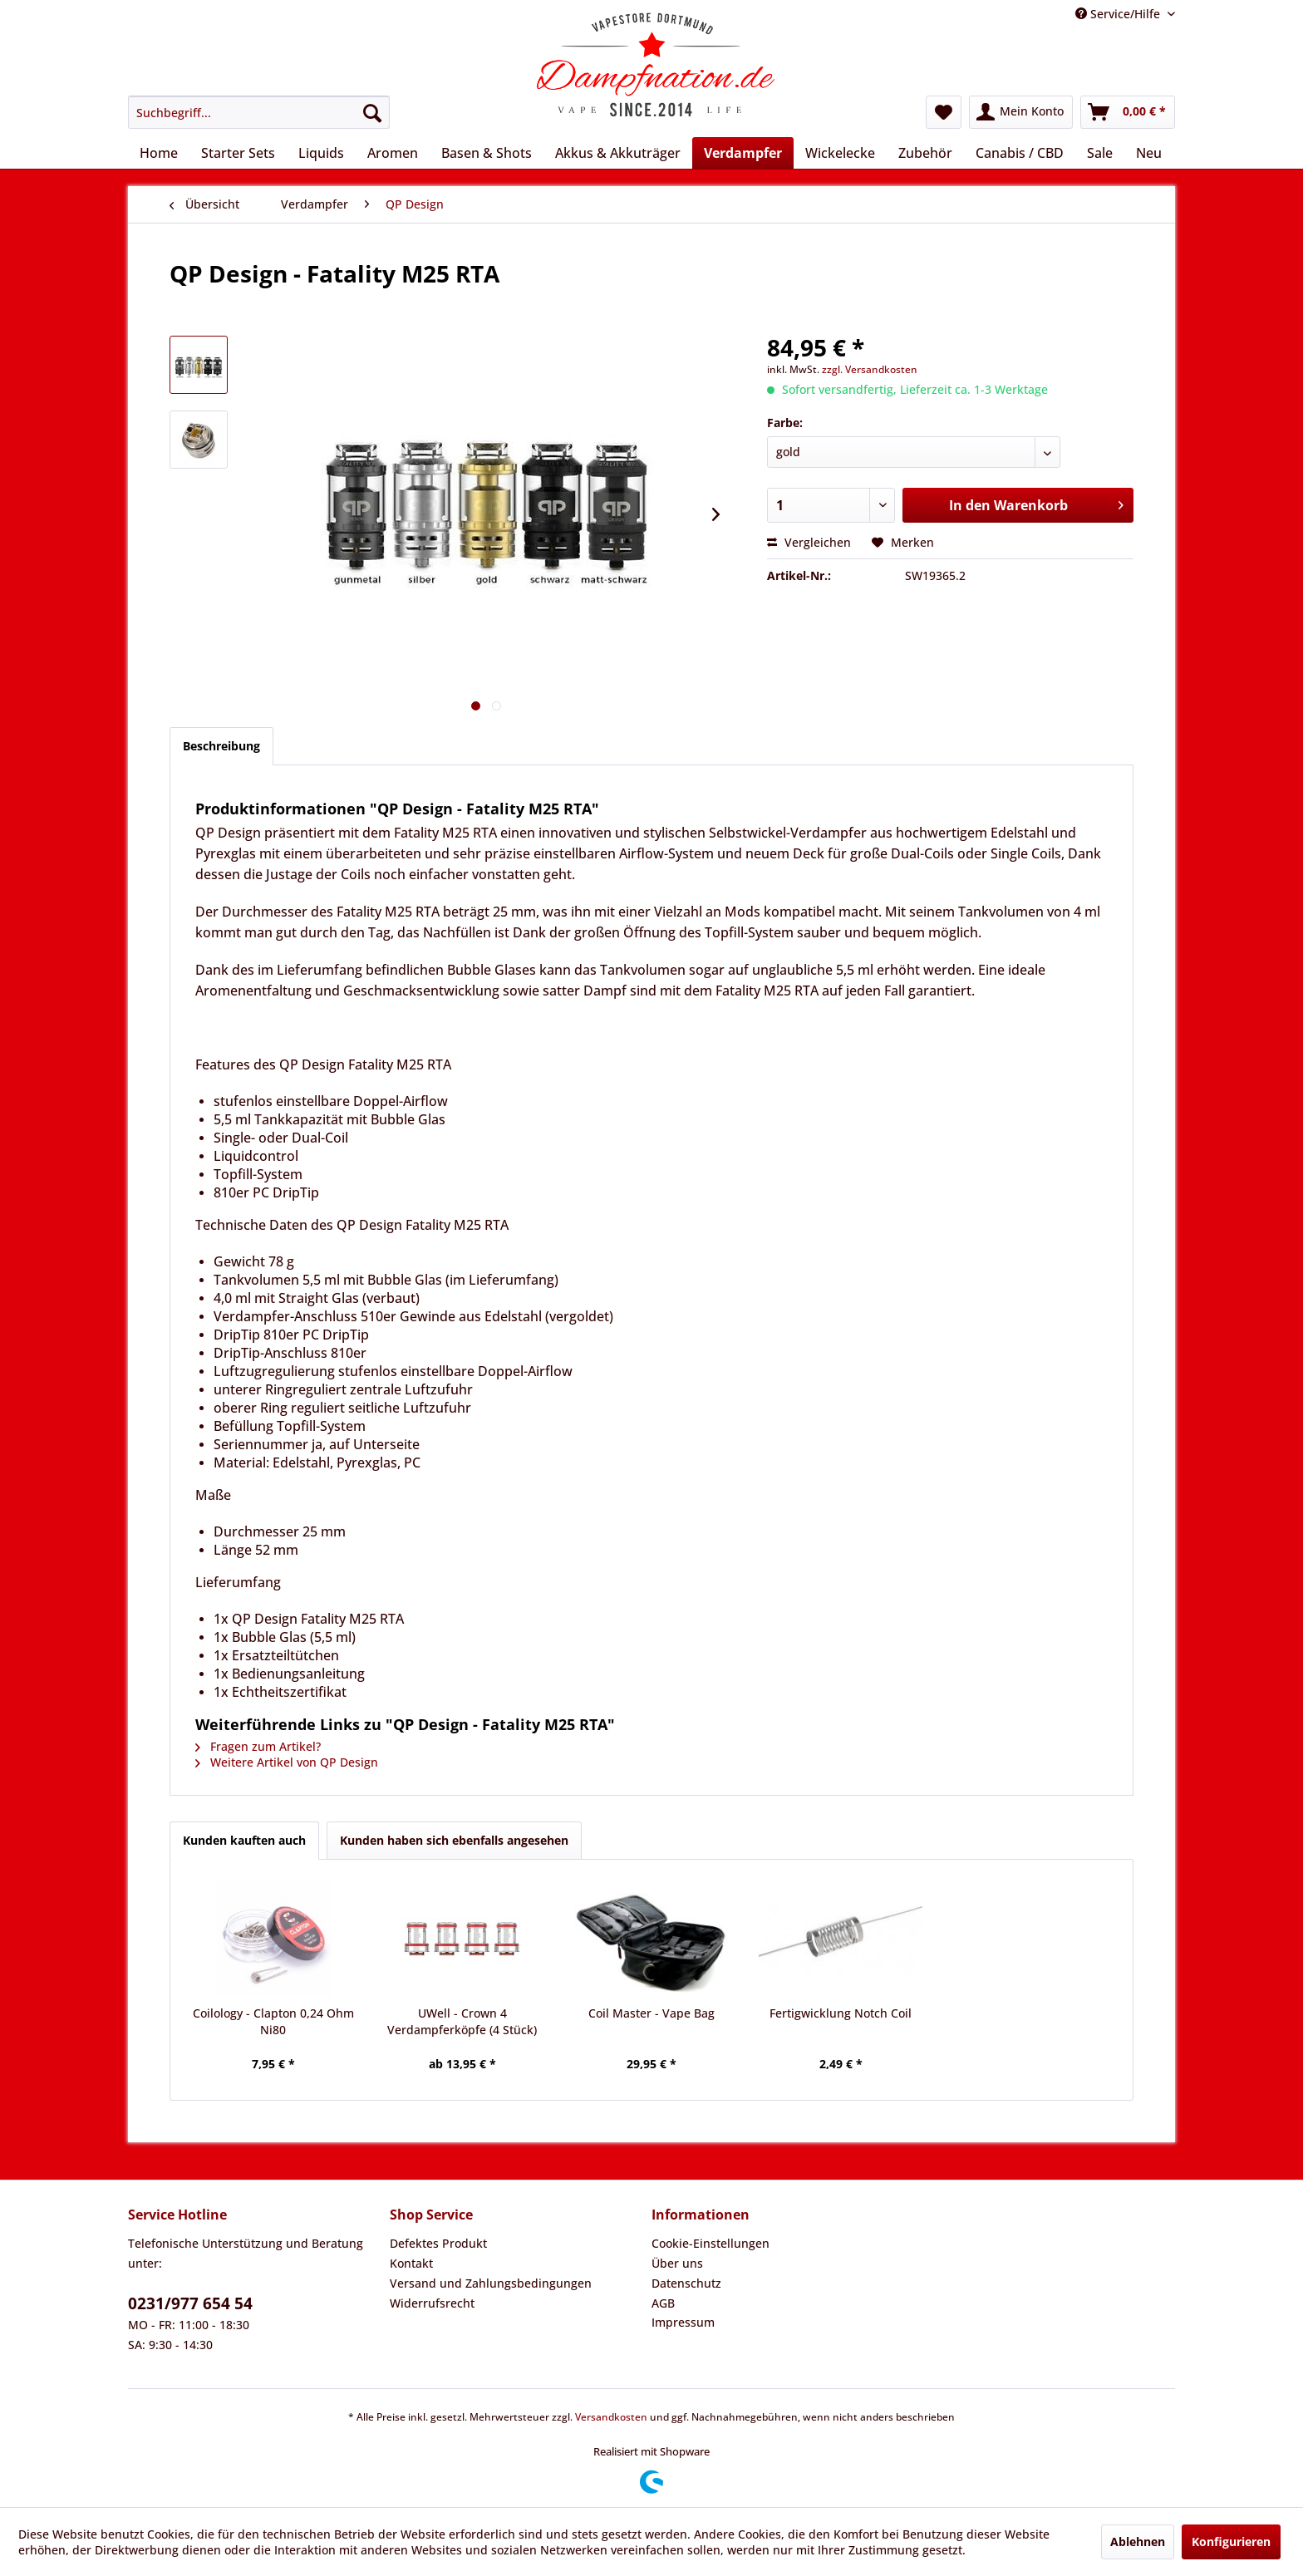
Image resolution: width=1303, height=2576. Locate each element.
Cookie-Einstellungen (711, 2243)
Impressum (683, 2322)
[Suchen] (372, 112)
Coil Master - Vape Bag (651, 2013)
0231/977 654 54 (190, 2303)
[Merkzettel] (943, 112)
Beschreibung (221, 746)
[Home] (158, 153)
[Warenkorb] (1127, 112)
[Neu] (1148, 153)
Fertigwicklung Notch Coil (841, 2013)
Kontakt (411, 2263)
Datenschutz (686, 2283)
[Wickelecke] (840, 153)
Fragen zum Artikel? (258, 1746)
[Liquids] (321, 153)
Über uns (677, 2263)
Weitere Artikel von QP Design (286, 1762)
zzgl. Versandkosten (869, 369)
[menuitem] (259, 112)
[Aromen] (393, 153)
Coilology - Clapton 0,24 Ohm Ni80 (273, 2021)
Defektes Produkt (438, 2243)
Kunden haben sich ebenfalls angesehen (454, 1840)
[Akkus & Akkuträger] (617, 153)
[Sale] (1099, 153)
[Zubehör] (925, 153)
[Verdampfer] (743, 153)
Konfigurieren (1231, 2541)
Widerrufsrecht (432, 2303)
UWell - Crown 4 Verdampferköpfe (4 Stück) (462, 2021)
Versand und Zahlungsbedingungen (491, 2283)
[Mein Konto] (1021, 112)
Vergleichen (809, 542)
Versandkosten (611, 2417)
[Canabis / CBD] (1019, 153)
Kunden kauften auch (244, 1840)
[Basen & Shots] (486, 153)
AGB (663, 2303)
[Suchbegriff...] (259, 112)
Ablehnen (1137, 2541)
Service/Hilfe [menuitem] (1119, 14)
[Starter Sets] (238, 153)
